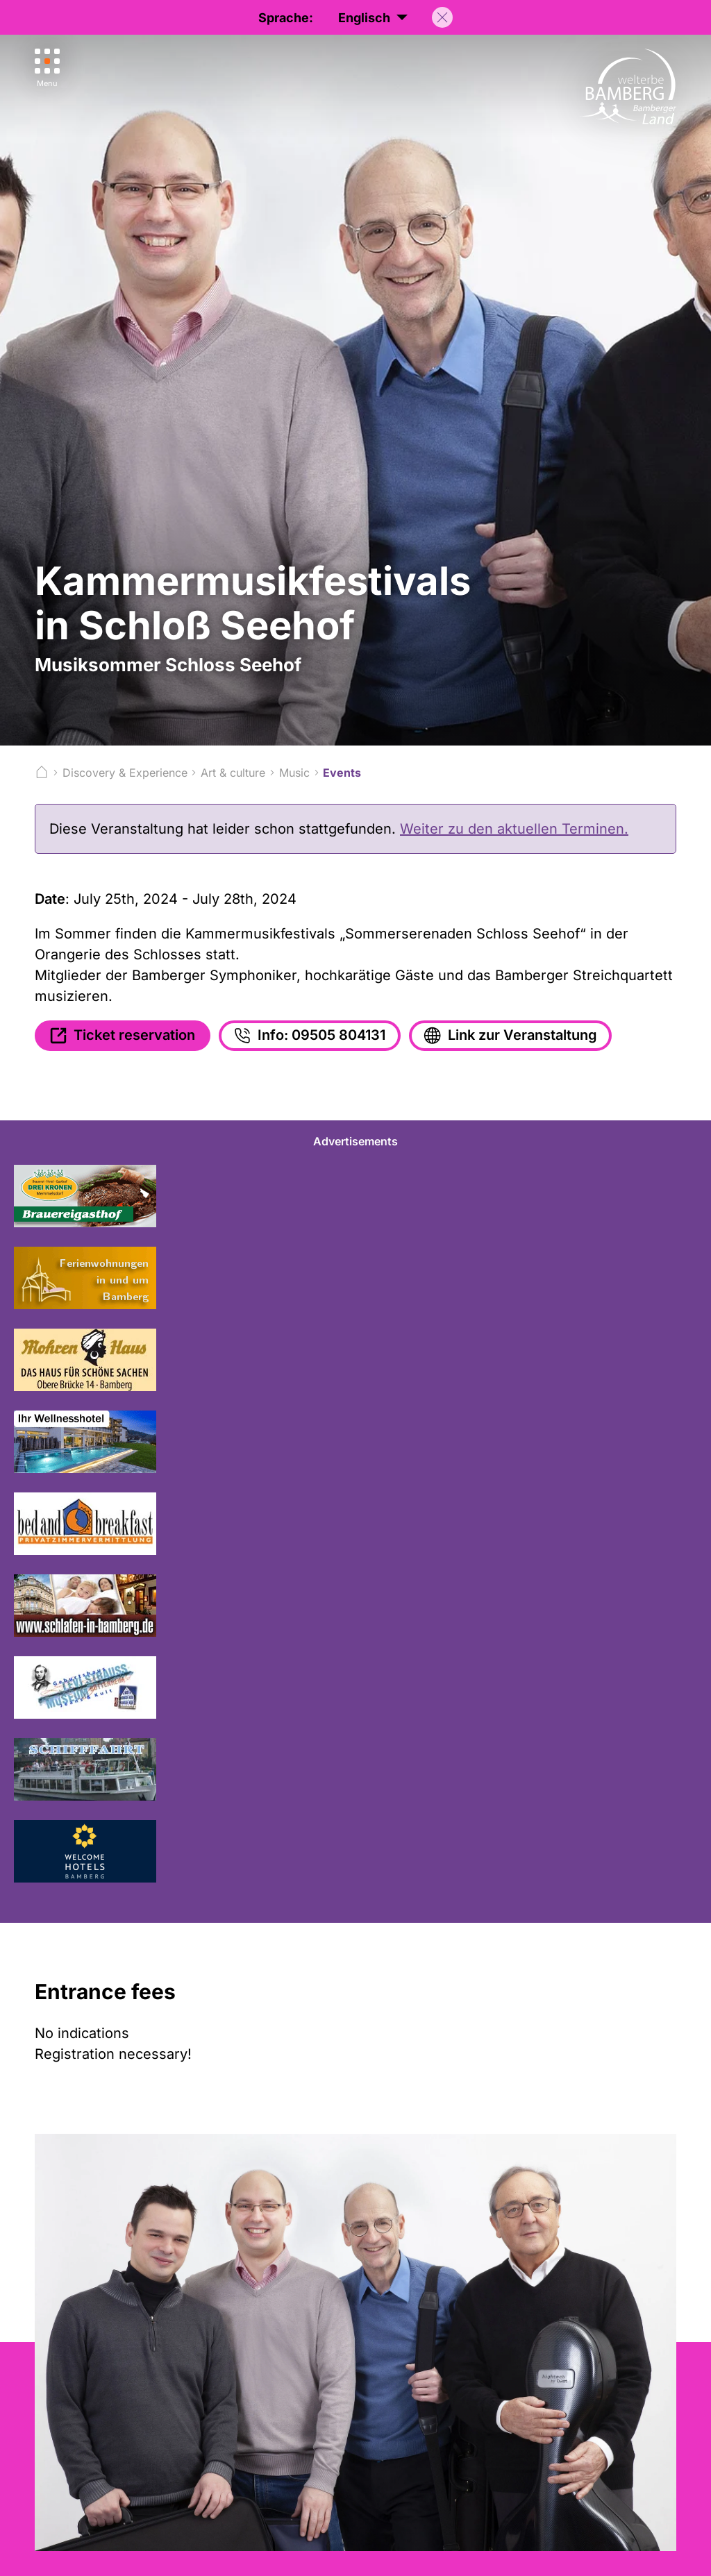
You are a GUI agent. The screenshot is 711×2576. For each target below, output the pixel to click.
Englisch (373, 18)
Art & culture (233, 773)
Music (294, 773)
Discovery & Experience (124, 773)
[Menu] (47, 68)
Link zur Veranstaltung (509, 1036)
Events (342, 773)
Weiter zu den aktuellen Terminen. (514, 828)
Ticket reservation (121, 1036)
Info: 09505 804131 (308, 1036)
